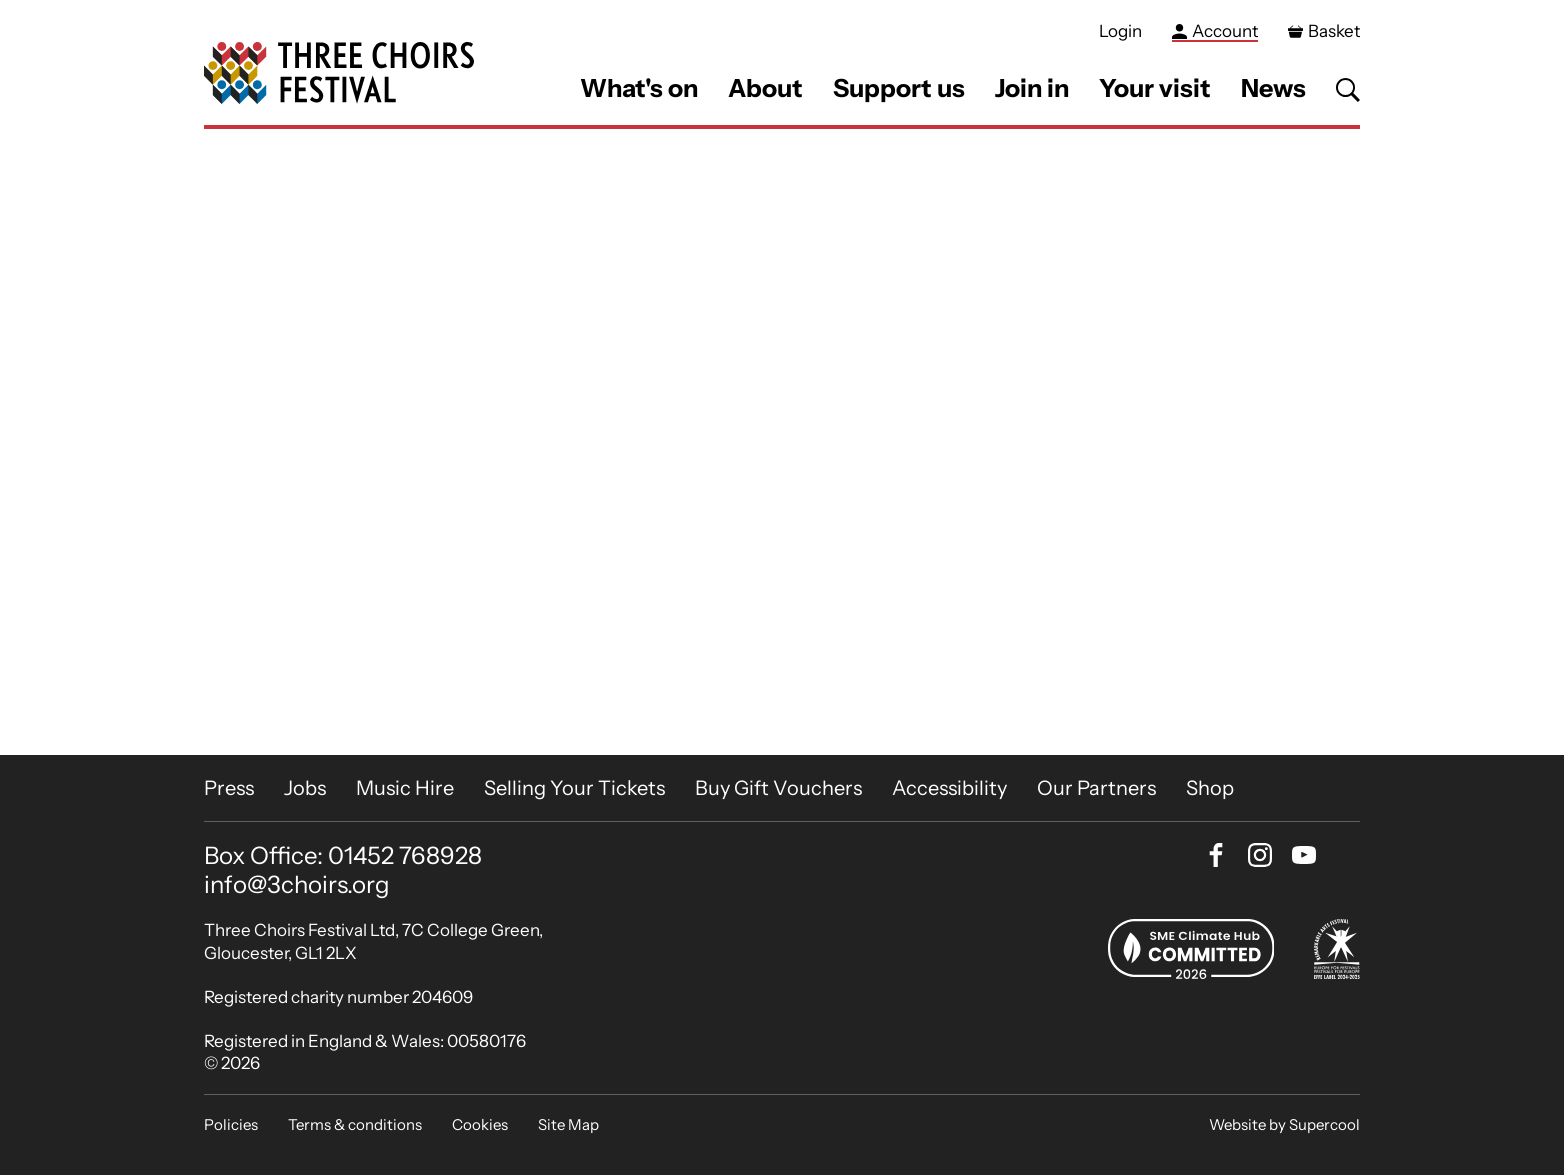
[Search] (1348, 90)
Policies (231, 1124)
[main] (782, 442)
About (765, 88)
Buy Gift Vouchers (778, 788)
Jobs (305, 788)
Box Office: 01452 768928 (343, 856)
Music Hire (405, 788)
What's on (639, 88)
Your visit (1155, 88)
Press (229, 788)
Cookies (480, 1124)
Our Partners (1096, 788)
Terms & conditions (355, 1124)
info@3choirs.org (297, 884)
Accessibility (949, 788)
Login (1120, 31)
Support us (899, 88)
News (1273, 88)
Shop (1210, 788)
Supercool (1324, 1124)
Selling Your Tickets (574, 788)
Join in (1032, 88)
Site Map (568, 1124)
